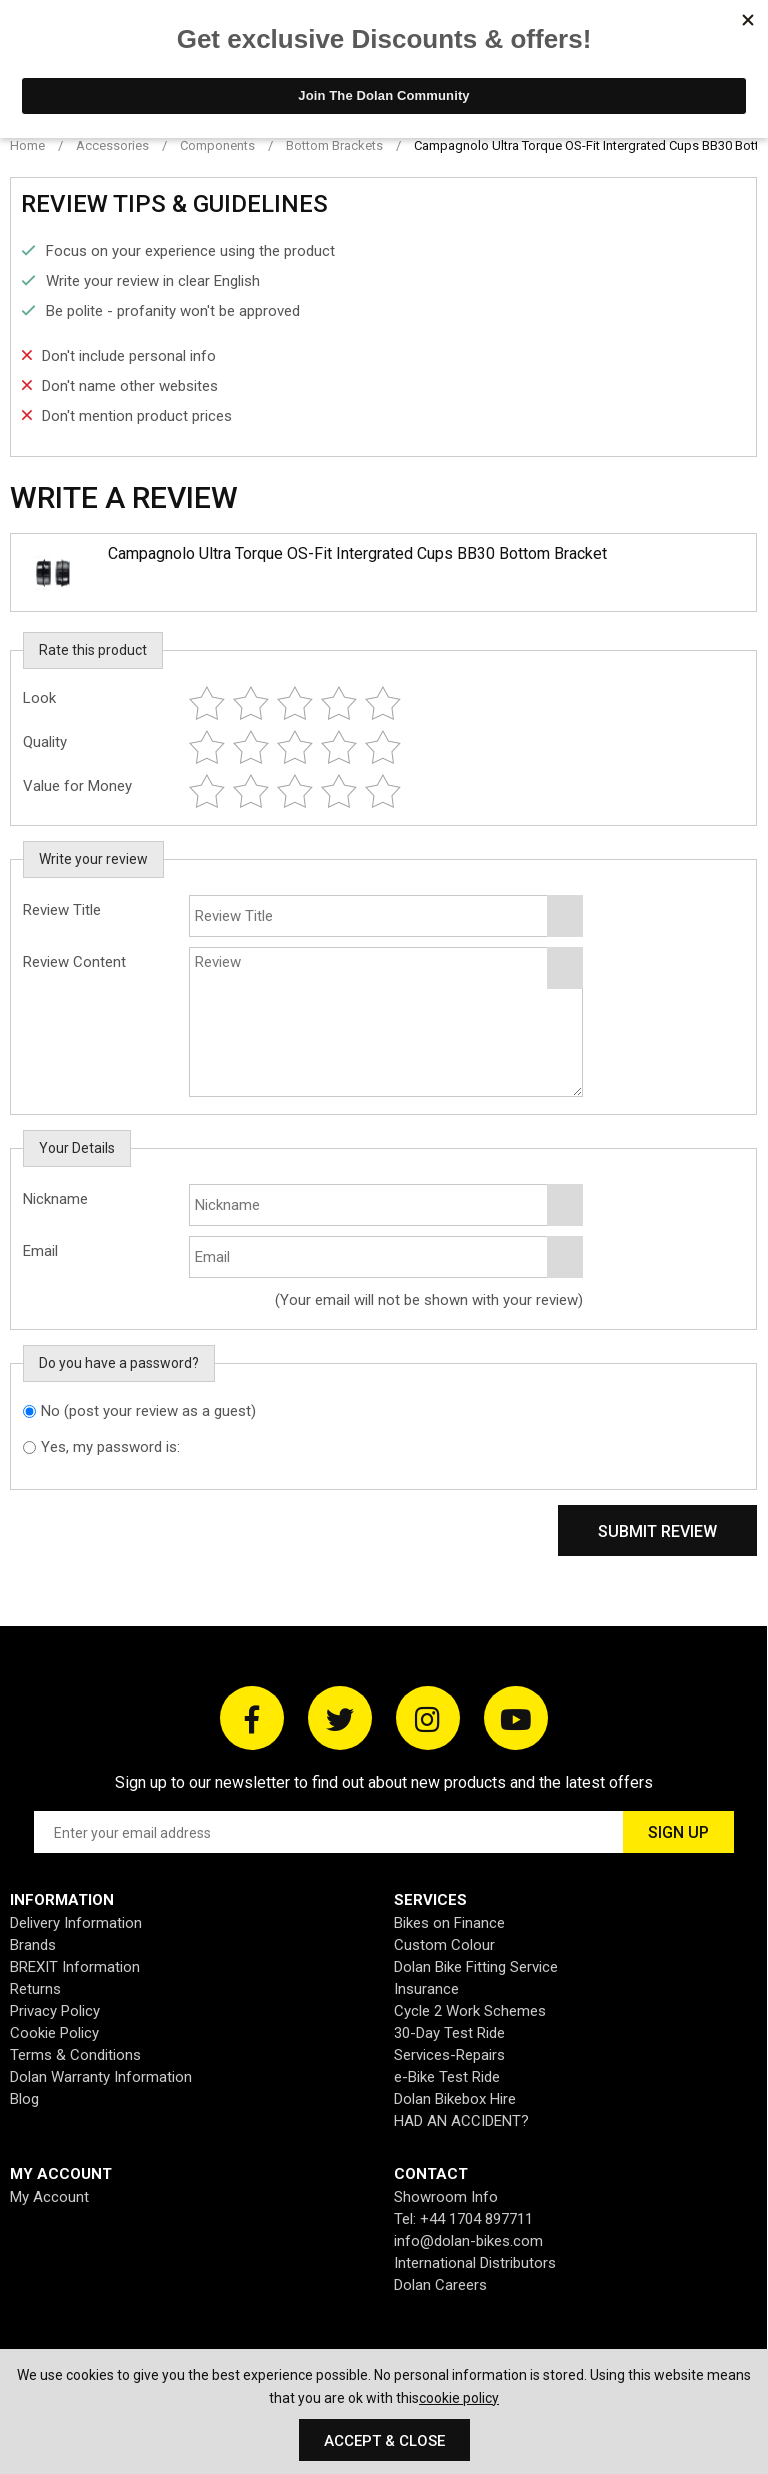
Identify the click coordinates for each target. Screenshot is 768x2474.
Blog (24, 2099)
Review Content (74, 962)
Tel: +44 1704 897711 (463, 2219)
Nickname (55, 1199)
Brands (33, 1945)
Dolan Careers (440, 2285)
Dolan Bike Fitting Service (476, 1967)
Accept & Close (384, 2441)
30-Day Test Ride (449, 2033)
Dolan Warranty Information (101, 2077)
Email (40, 1251)
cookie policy (459, 2398)
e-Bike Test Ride (447, 2077)
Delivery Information (76, 1923)
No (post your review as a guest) (148, 1411)
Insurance (426, 1989)
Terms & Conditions (75, 2055)
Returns (35, 1989)
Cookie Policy (54, 2033)
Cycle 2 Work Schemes (470, 2011)
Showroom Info (446, 2197)
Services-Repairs (449, 2055)
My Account (49, 2197)
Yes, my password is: (110, 1447)
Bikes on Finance (449, 1923)
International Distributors (475, 2263)
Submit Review (657, 1531)
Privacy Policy (55, 2011)
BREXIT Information (75, 1967)
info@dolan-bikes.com (468, 2241)
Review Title (62, 910)
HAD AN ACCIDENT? (461, 2121)
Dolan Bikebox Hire (455, 2099)
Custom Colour (444, 1945)
